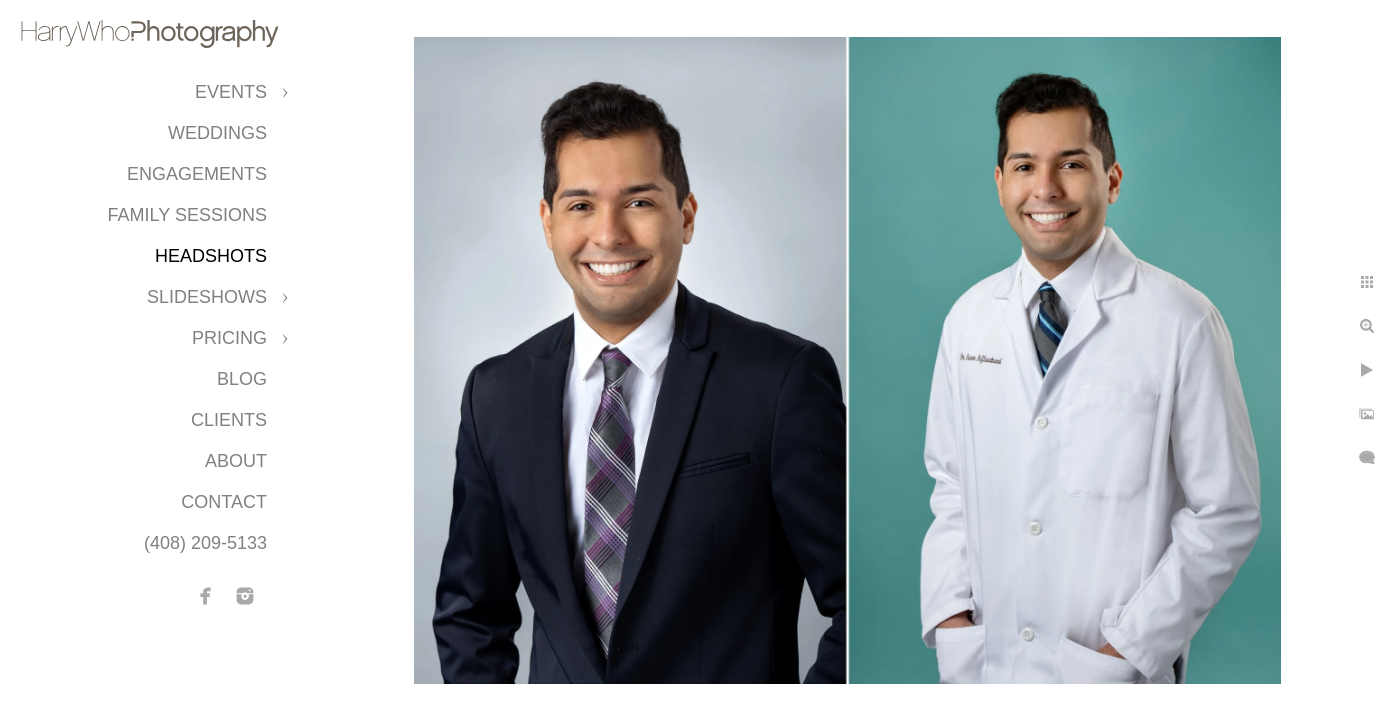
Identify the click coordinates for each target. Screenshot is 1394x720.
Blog (242, 379)
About (236, 461)
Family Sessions (187, 215)
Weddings (217, 133)
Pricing (229, 338)
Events (231, 92)
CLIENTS (229, 420)
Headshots (211, 256)
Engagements (197, 174)
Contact (224, 502)
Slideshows (207, 297)
